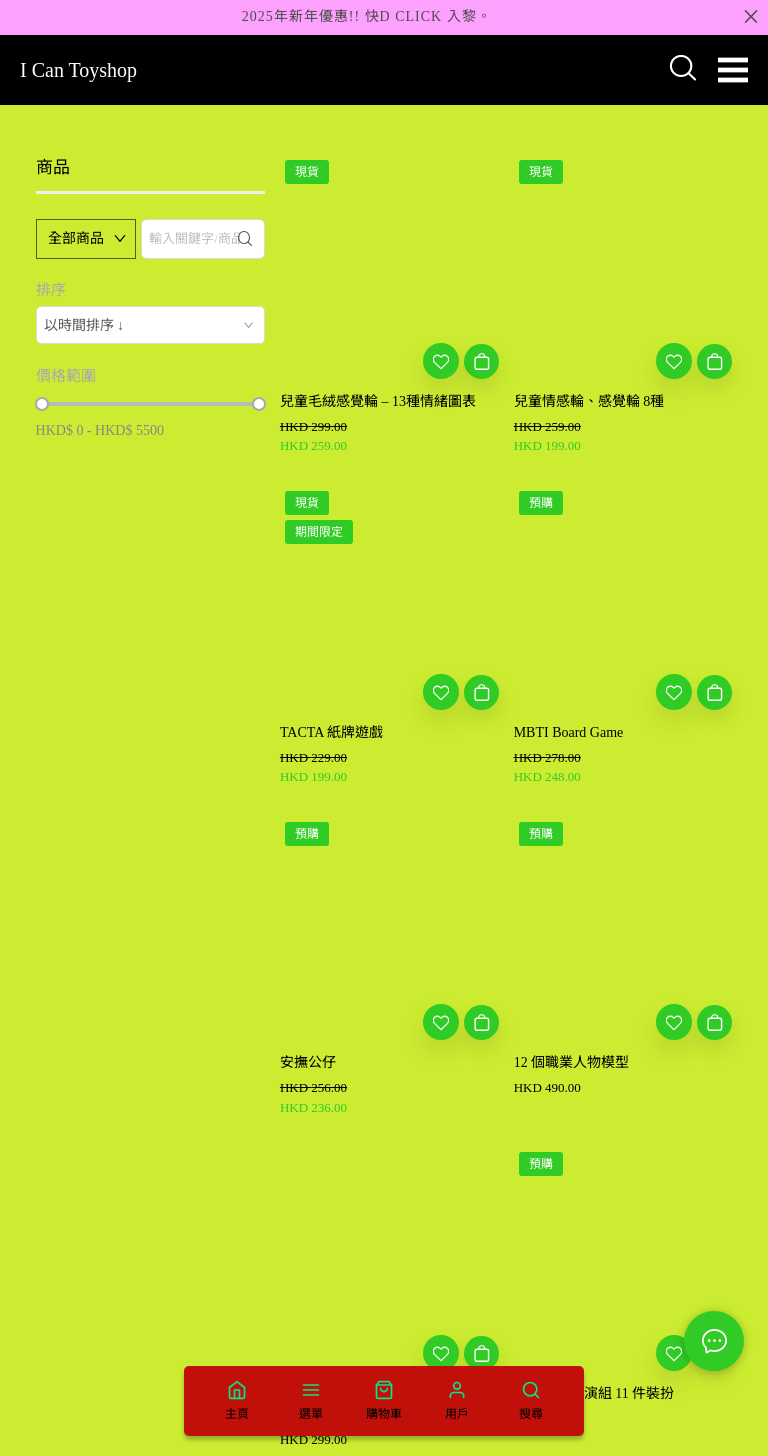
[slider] (42, 404)
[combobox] (150, 325)
